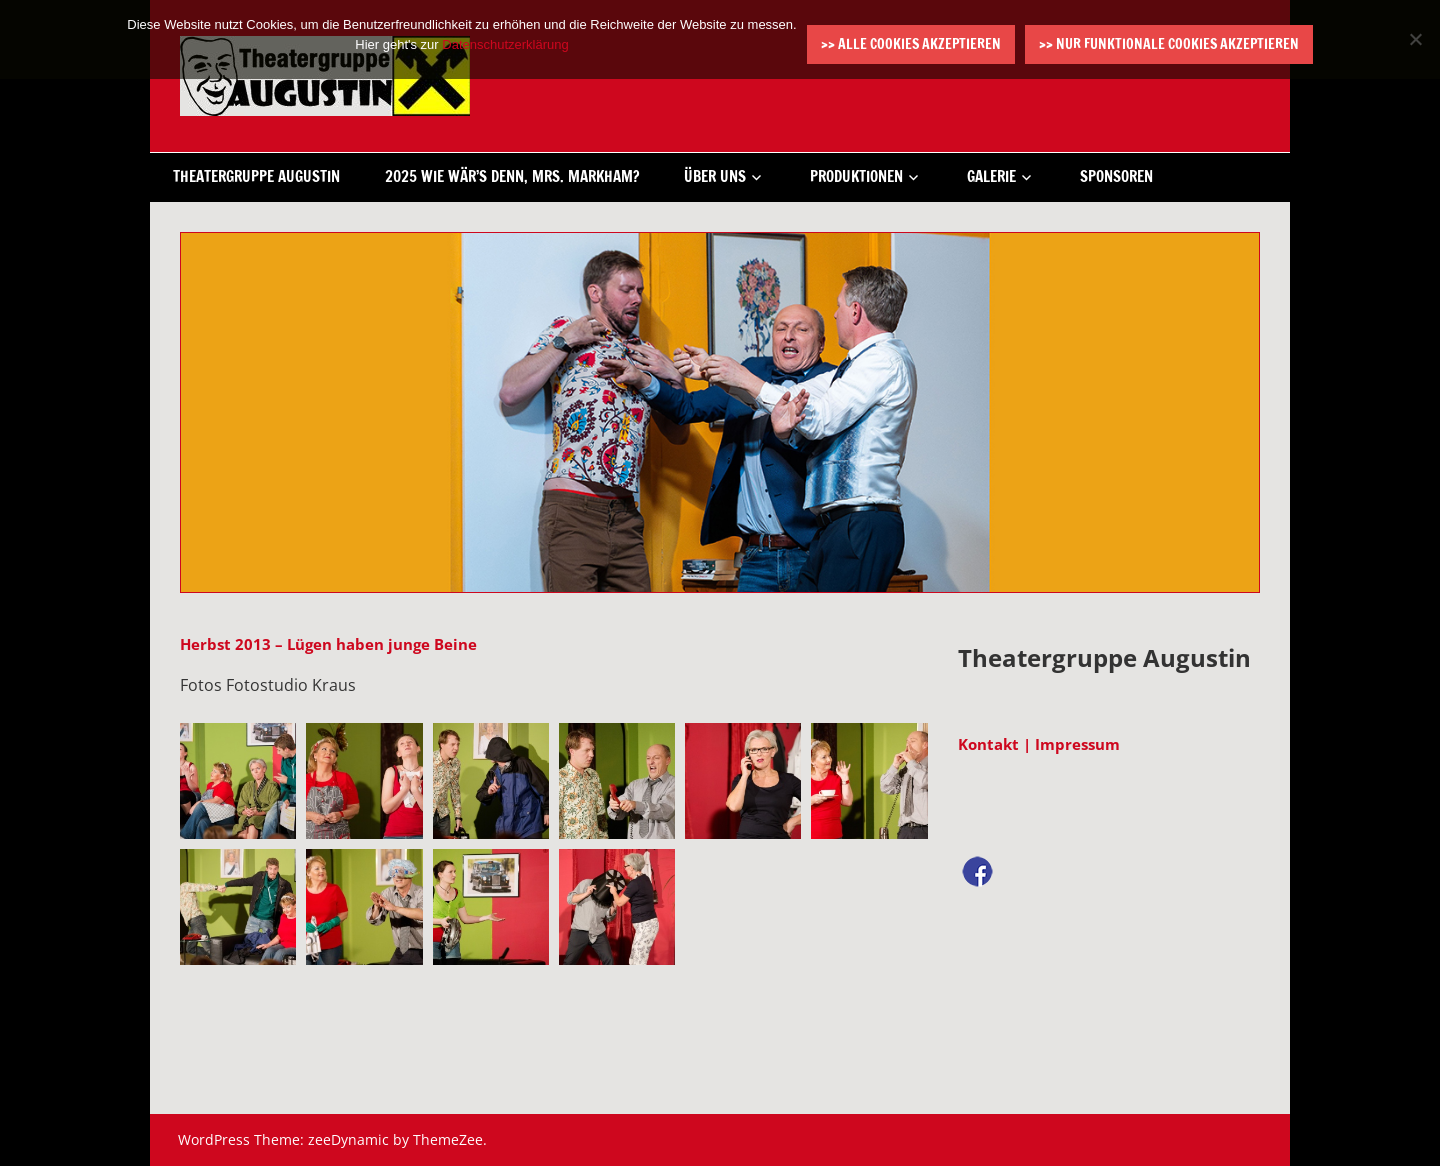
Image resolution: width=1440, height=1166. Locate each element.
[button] (238, 781)
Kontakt (988, 744)
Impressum (1077, 744)
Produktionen (856, 176)
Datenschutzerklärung (505, 44)
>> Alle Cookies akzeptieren (911, 44)
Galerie (991, 176)
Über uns (715, 176)
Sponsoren (1116, 176)
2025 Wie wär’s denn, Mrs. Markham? (512, 176)
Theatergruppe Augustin (256, 176)
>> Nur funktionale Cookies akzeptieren (1169, 44)
